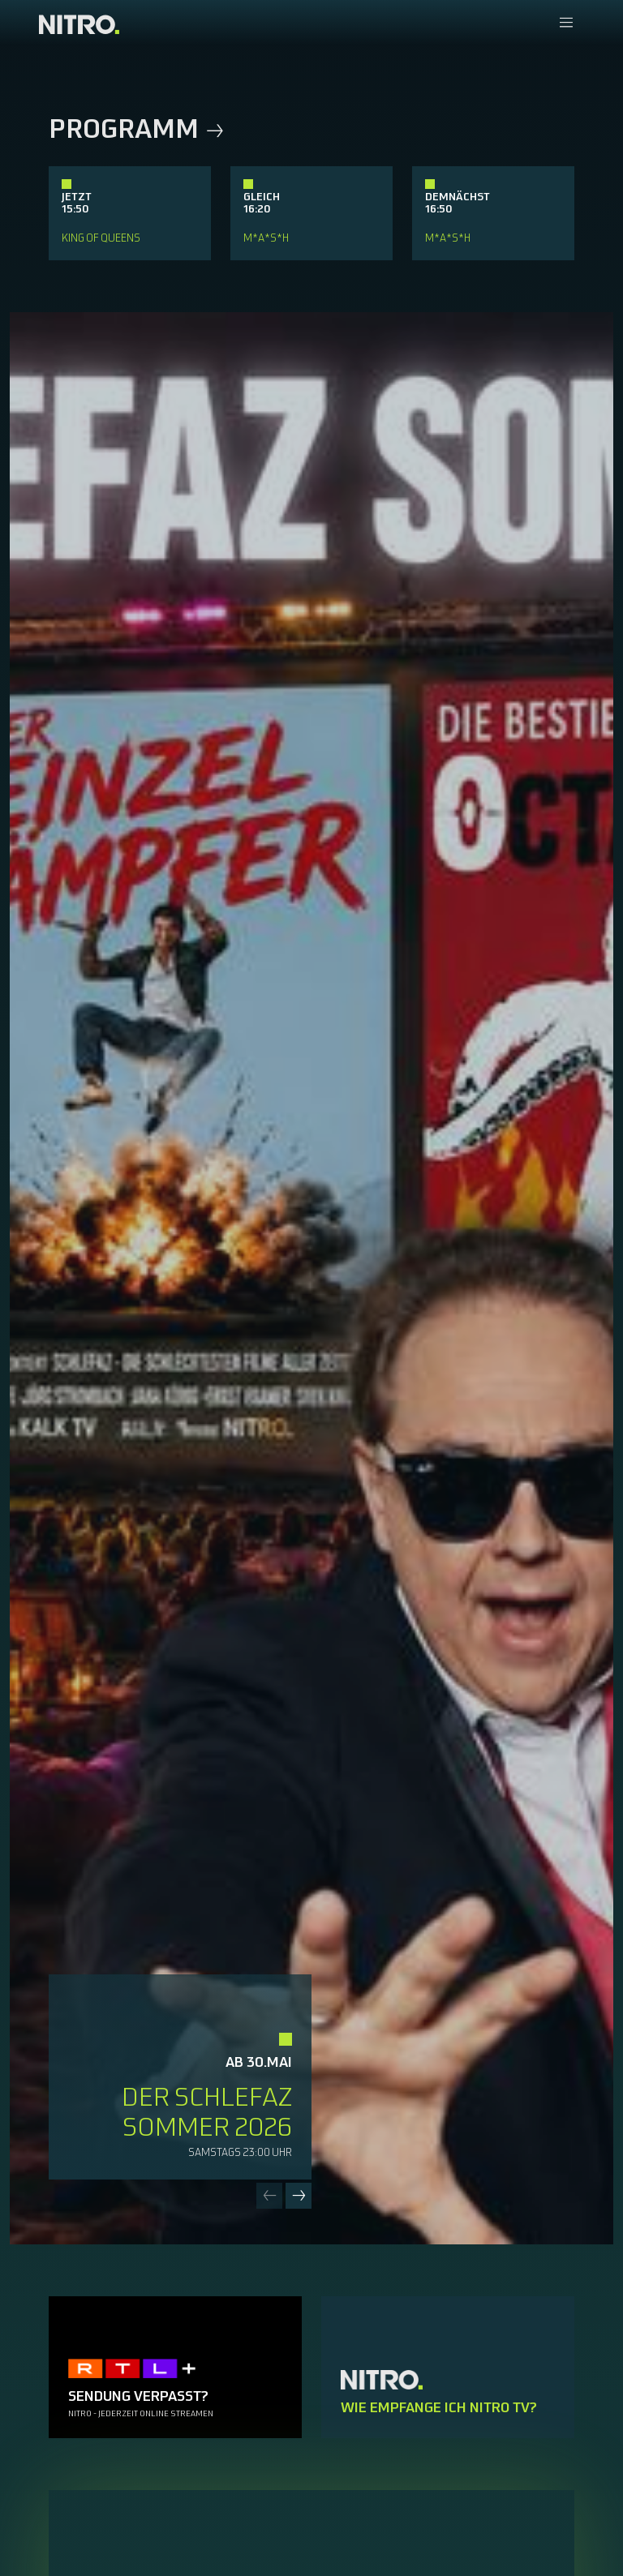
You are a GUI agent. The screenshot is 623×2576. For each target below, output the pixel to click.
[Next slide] (299, 2196)
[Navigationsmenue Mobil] (566, 24)
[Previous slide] (269, 2196)
